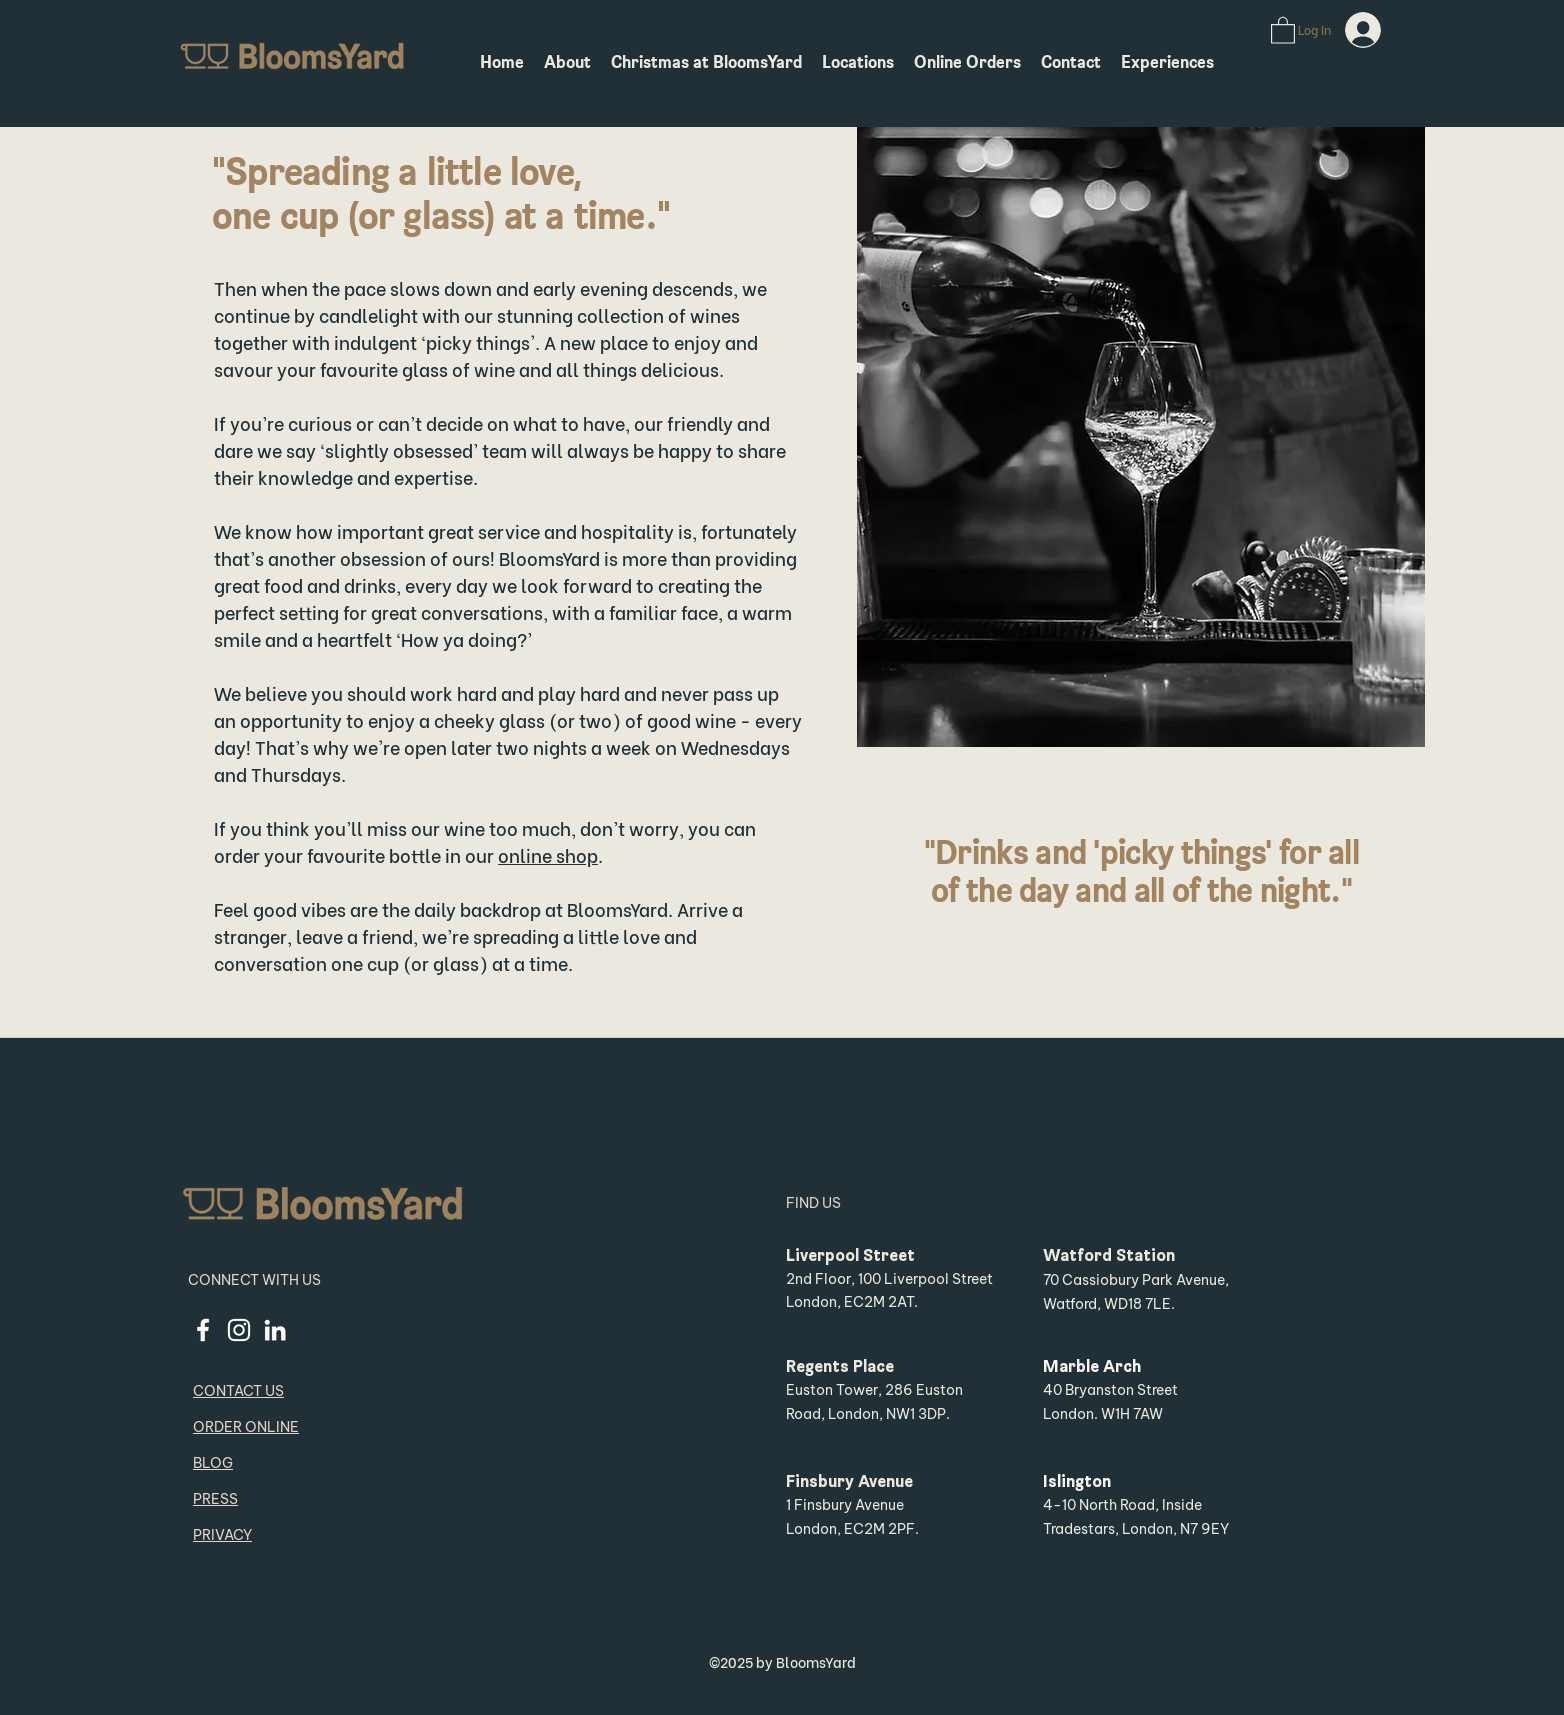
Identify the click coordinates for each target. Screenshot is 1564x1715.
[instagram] (239, 1330)
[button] (1283, 29)
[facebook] (203, 1330)
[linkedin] (275, 1330)
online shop (548, 854)
